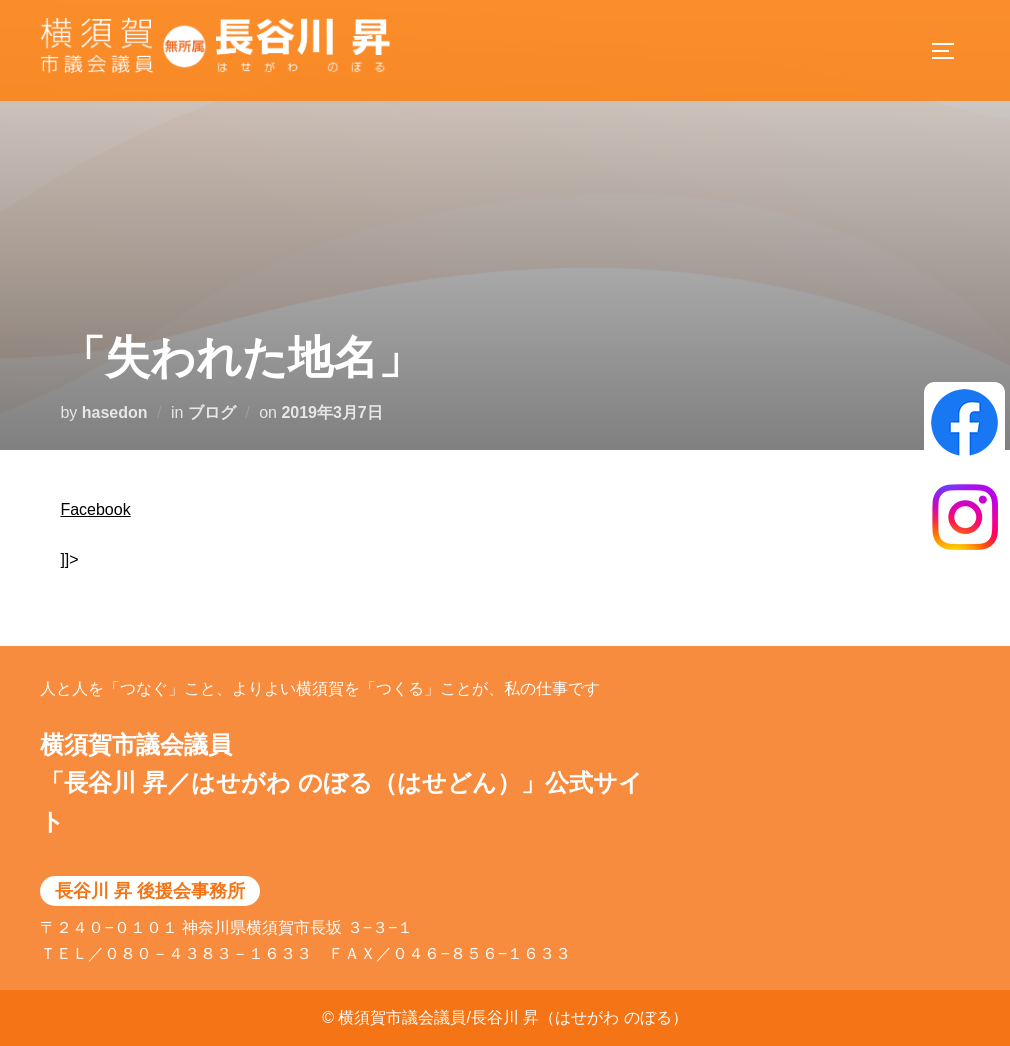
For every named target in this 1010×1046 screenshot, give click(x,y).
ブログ (212, 412)
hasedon (115, 412)
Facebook (95, 509)
